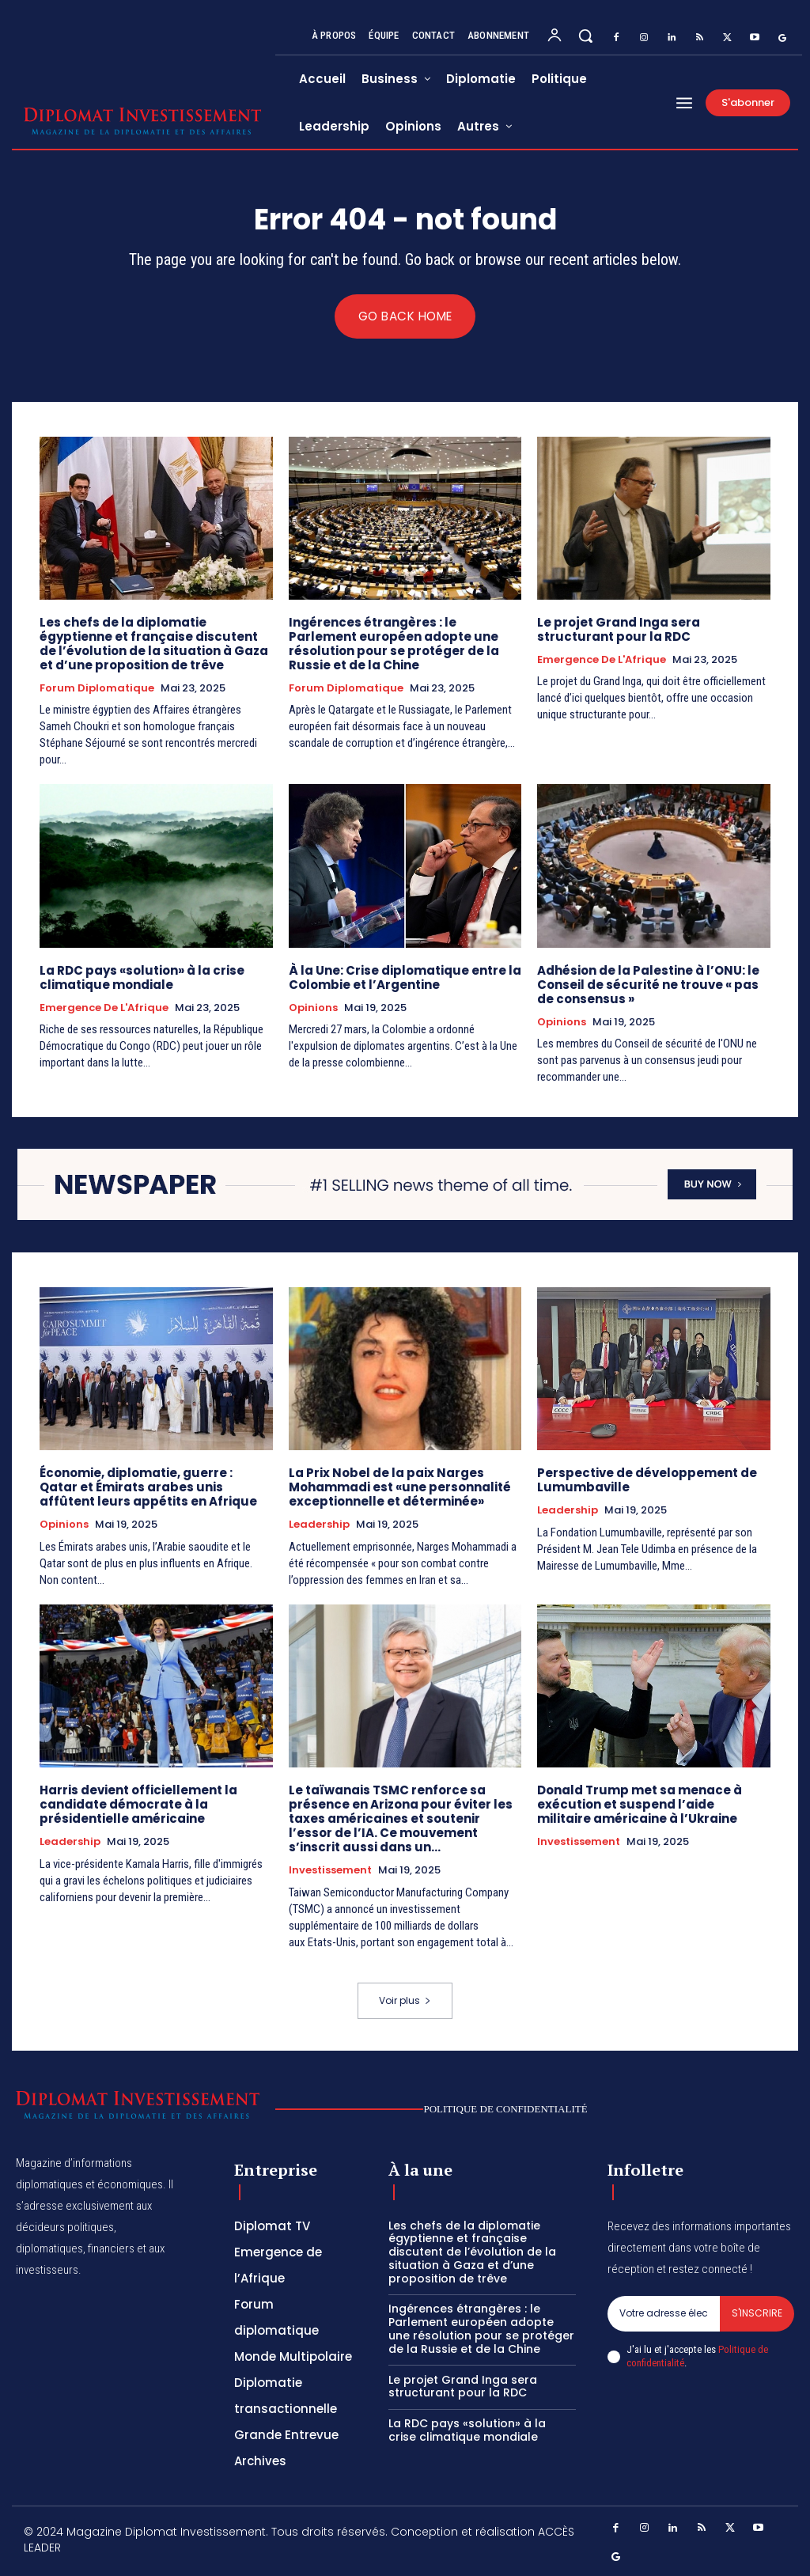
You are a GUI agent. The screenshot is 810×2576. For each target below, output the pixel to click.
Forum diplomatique (97, 688)
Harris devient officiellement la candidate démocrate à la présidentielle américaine (138, 1805)
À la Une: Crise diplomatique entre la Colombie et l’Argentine (405, 977)
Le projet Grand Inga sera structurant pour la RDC (618, 629)
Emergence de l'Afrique (601, 659)
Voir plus (405, 2001)
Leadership (319, 1525)
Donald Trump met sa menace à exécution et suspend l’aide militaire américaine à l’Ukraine (639, 1805)
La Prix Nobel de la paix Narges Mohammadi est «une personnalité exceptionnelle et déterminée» (400, 1487)
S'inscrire (757, 2313)
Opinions (313, 1008)
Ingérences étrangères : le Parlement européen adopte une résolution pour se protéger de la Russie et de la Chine (394, 643)
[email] (664, 2313)
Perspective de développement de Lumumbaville (647, 1480)
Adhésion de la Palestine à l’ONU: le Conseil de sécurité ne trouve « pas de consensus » (648, 984)
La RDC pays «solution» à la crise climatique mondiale (142, 977)
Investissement (330, 1871)
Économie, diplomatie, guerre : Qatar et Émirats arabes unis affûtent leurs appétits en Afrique (148, 1487)
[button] (585, 36)
